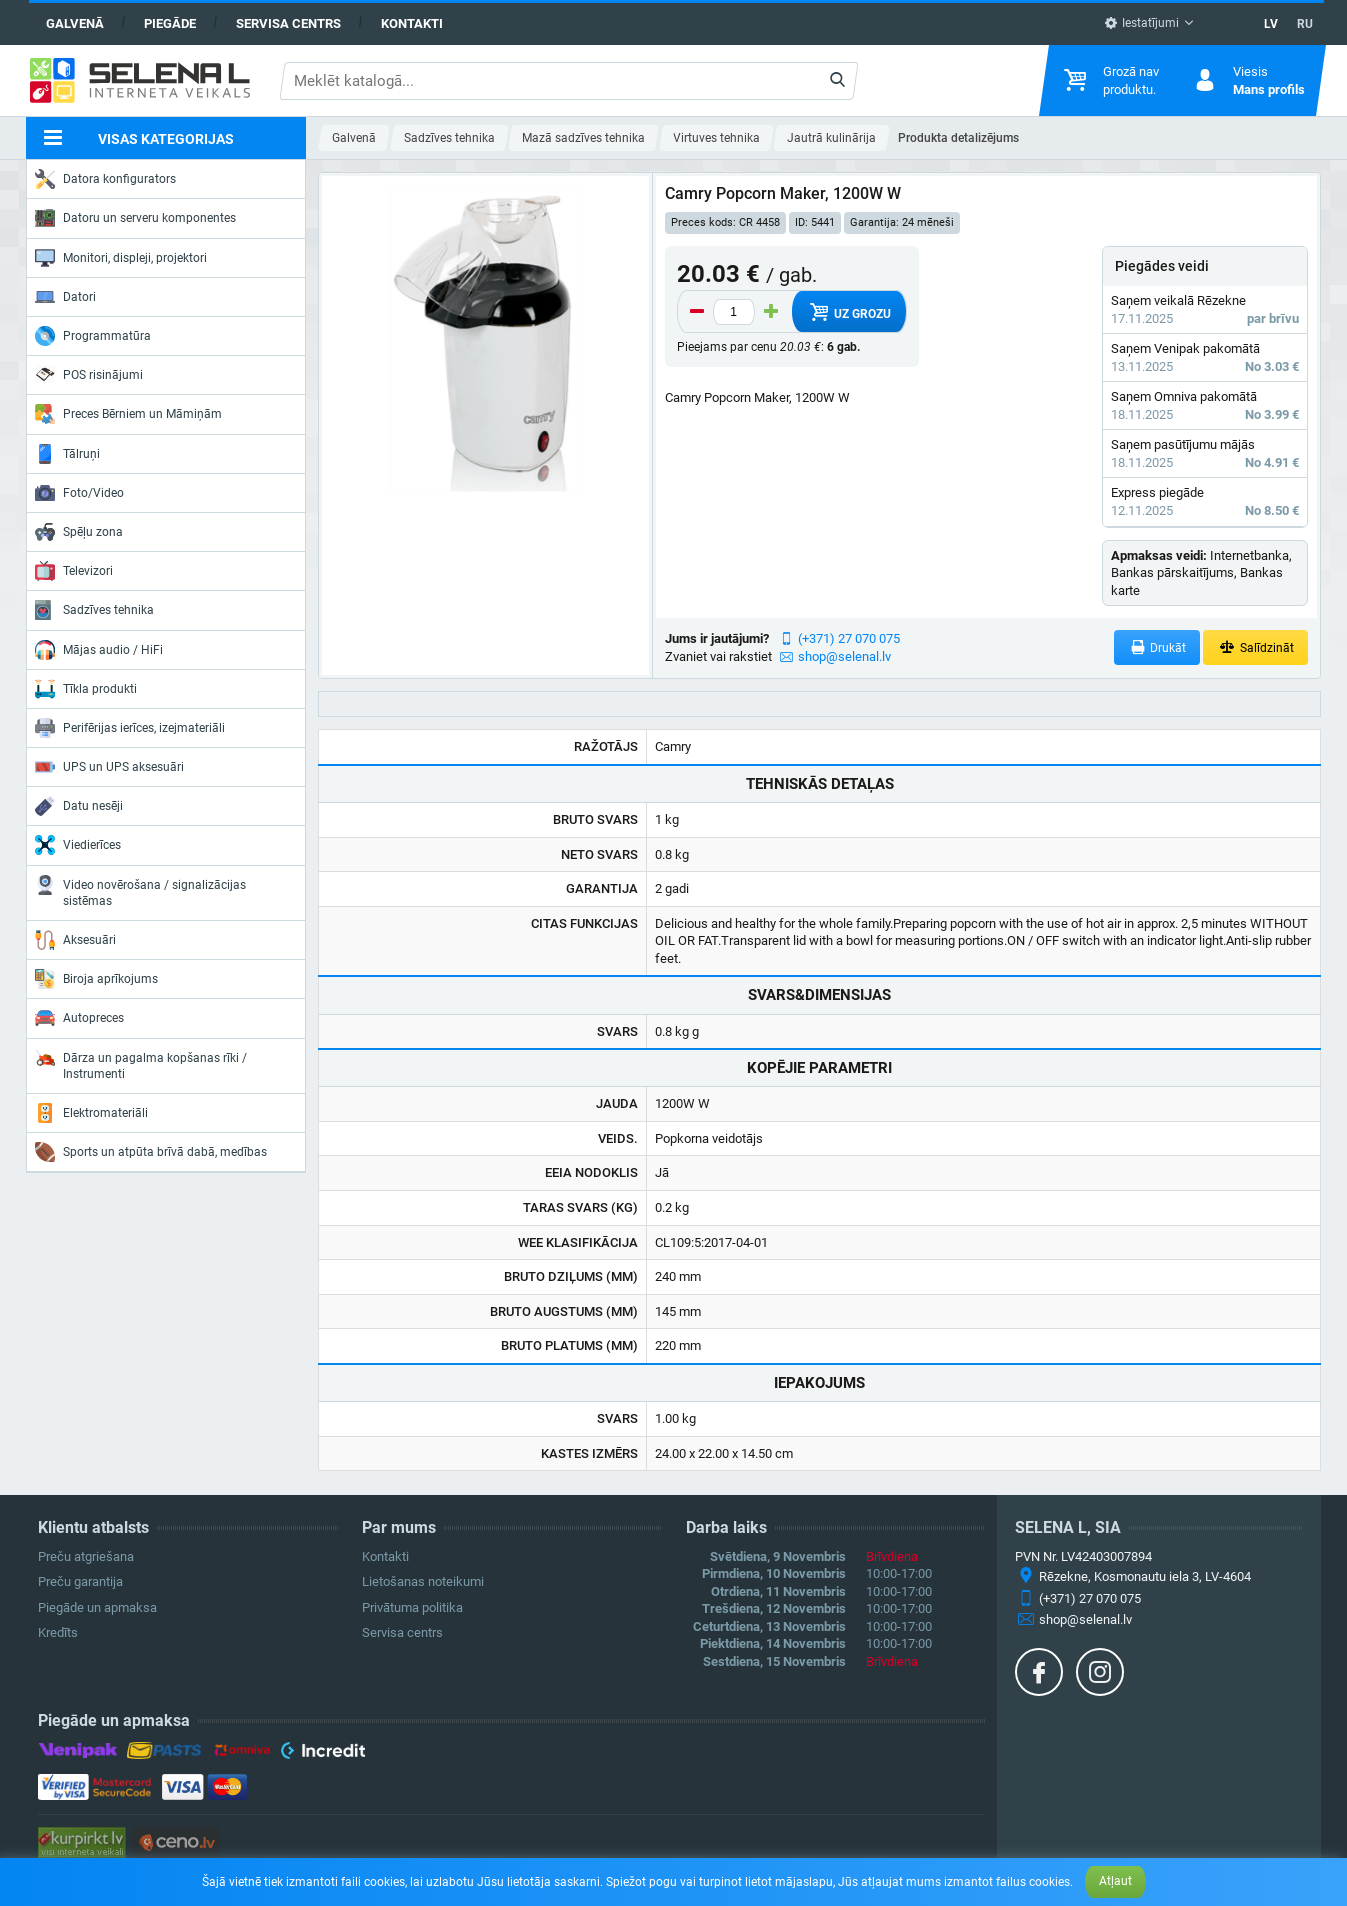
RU (1305, 24)
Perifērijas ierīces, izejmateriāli (130, 728)
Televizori (74, 571)
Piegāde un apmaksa (97, 1607)
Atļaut (1115, 1881)
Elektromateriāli (91, 1113)
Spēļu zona (79, 532)
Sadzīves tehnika (94, 610)
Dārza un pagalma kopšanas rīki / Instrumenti (141, 1064)
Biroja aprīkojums (96, 979)
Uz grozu (848, 312)
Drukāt (1157, 647)
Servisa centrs (288, 23)
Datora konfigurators (105, 179)
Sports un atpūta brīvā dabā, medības (151, 1152)
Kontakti (412, 23)
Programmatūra (93, 336)
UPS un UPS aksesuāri (109, 767)
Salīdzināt (1255, 647)
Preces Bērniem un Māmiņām (128, 414)
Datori (65, 297)
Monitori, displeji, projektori (121, 258)
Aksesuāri (75, 940)
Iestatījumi (1141, 23)
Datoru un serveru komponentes (135, 218)
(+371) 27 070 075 (849, 638)
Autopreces (79, 1018)
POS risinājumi (89, 374)
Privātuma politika (412, 1607)
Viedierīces (78, 845)
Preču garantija (80, 1581)
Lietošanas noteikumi (423, 1581)
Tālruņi (67, 454)
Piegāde (170, 23)
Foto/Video (79, 493)
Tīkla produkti (86, 689)
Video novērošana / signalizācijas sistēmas (140, 891)
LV (1271, 24)
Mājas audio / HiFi (99, 650)
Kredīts (58, 1632)
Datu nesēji (79, 806)
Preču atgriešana (86, 1556)
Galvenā (75, 23)
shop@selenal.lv (844, 656)
